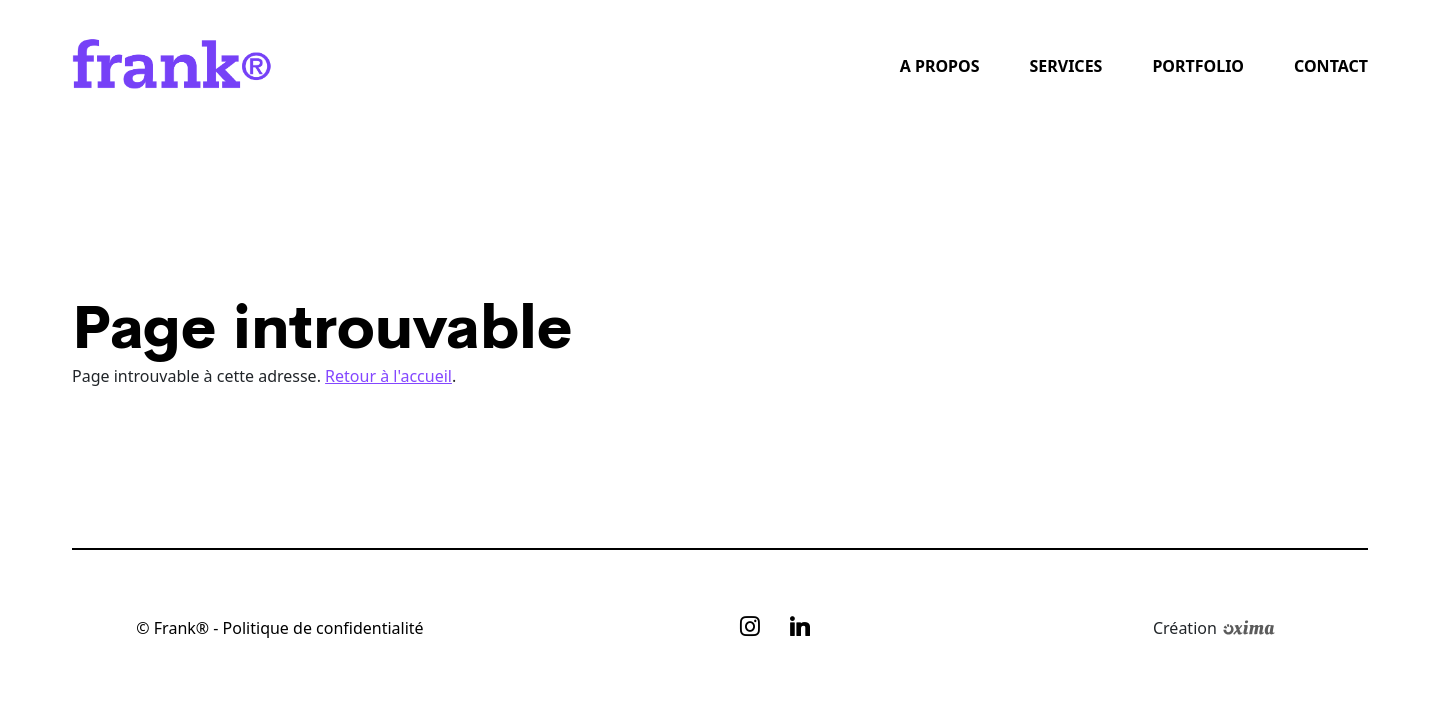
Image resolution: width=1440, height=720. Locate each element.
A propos (940, 66)
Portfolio (1198, 66)
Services (1065, 66)
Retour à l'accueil (388, 376)
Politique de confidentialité (323, 628)
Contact (1331, 66)
